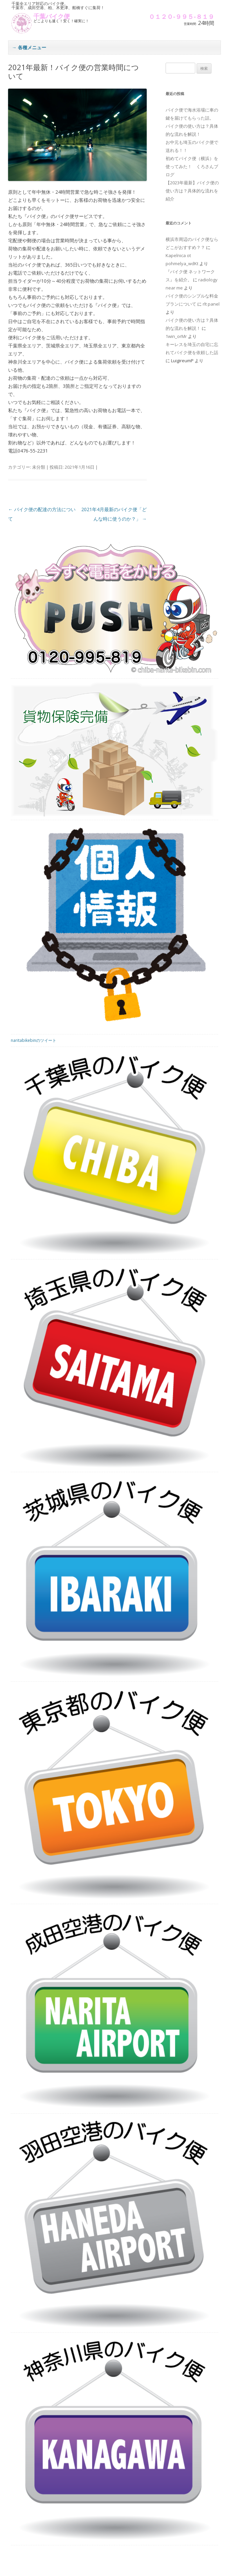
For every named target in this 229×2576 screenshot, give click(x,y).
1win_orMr (176, 336)
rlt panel (211, 304)
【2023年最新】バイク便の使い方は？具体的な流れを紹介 (192, 191)
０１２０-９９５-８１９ (181, 16)
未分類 (38, 467)
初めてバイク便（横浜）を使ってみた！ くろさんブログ (192, 166)
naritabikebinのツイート (33, 1040)
